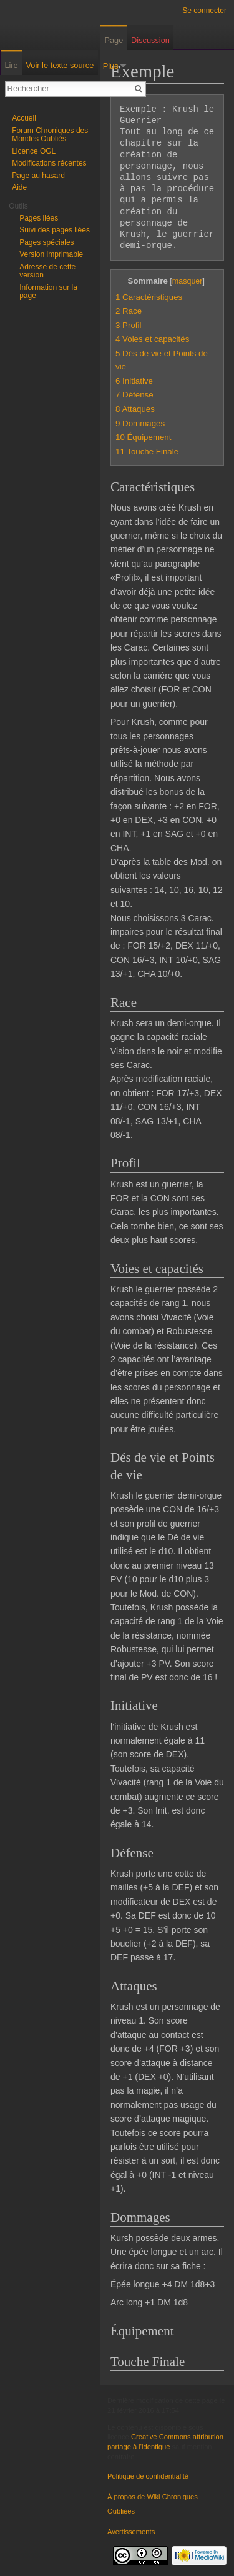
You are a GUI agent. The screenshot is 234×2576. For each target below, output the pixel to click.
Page (113, 40)
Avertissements (131, 2531)
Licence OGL (34, 151)
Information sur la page (48, 292)
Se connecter (204, 10)
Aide (19, 187)
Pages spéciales (46, 242)
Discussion (150, 40)
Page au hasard (38, 175)
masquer (187, 281)
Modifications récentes (49, 163)
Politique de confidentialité (147, 2476)
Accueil (24, 118)
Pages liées (38, 218)
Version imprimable (51, 254)
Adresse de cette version (47, 271)
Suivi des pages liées (54, 230)
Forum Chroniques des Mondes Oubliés (50, 135)
